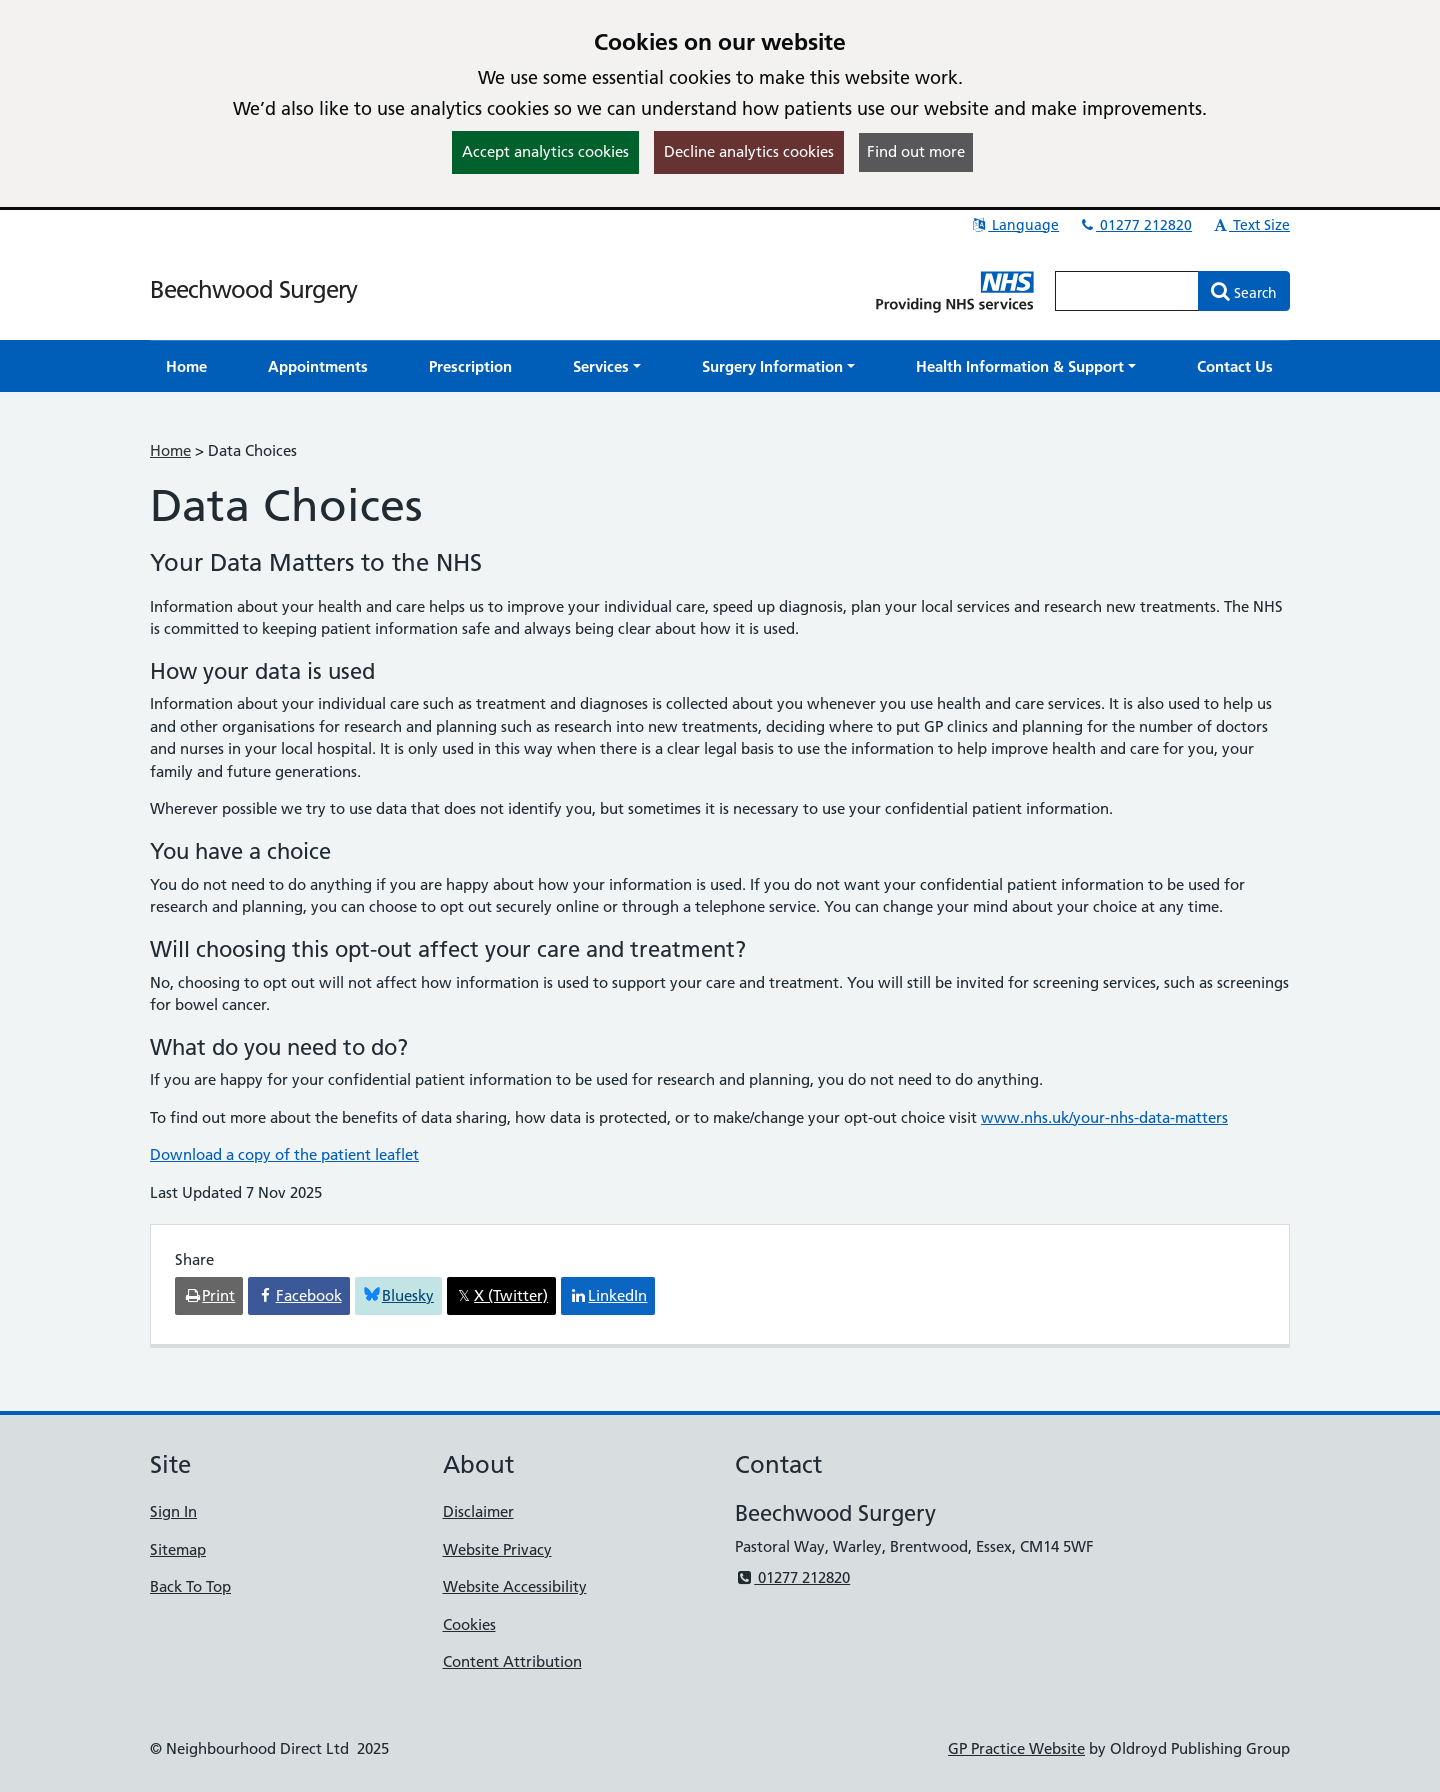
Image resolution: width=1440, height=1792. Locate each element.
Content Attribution (512, 1661)
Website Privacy (497, 1549)
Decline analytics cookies (749, 151)
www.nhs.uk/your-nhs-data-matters (1104, 1117)
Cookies (469, 1624)
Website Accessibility (515, 1586)
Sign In (173, 1511)
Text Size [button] (1250, 225)
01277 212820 (1135, 225)
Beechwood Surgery (253, 289)
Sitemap (178, 1549)
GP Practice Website (1016, 1748)
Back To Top (190, 1586)
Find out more (916, 151)
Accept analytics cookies (545, 151)
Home (170, 450)
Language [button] (1014, 225)
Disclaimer (478, 1511)
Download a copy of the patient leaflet (284, 1154)
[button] (607, 366)
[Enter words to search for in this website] (1127, 291)
